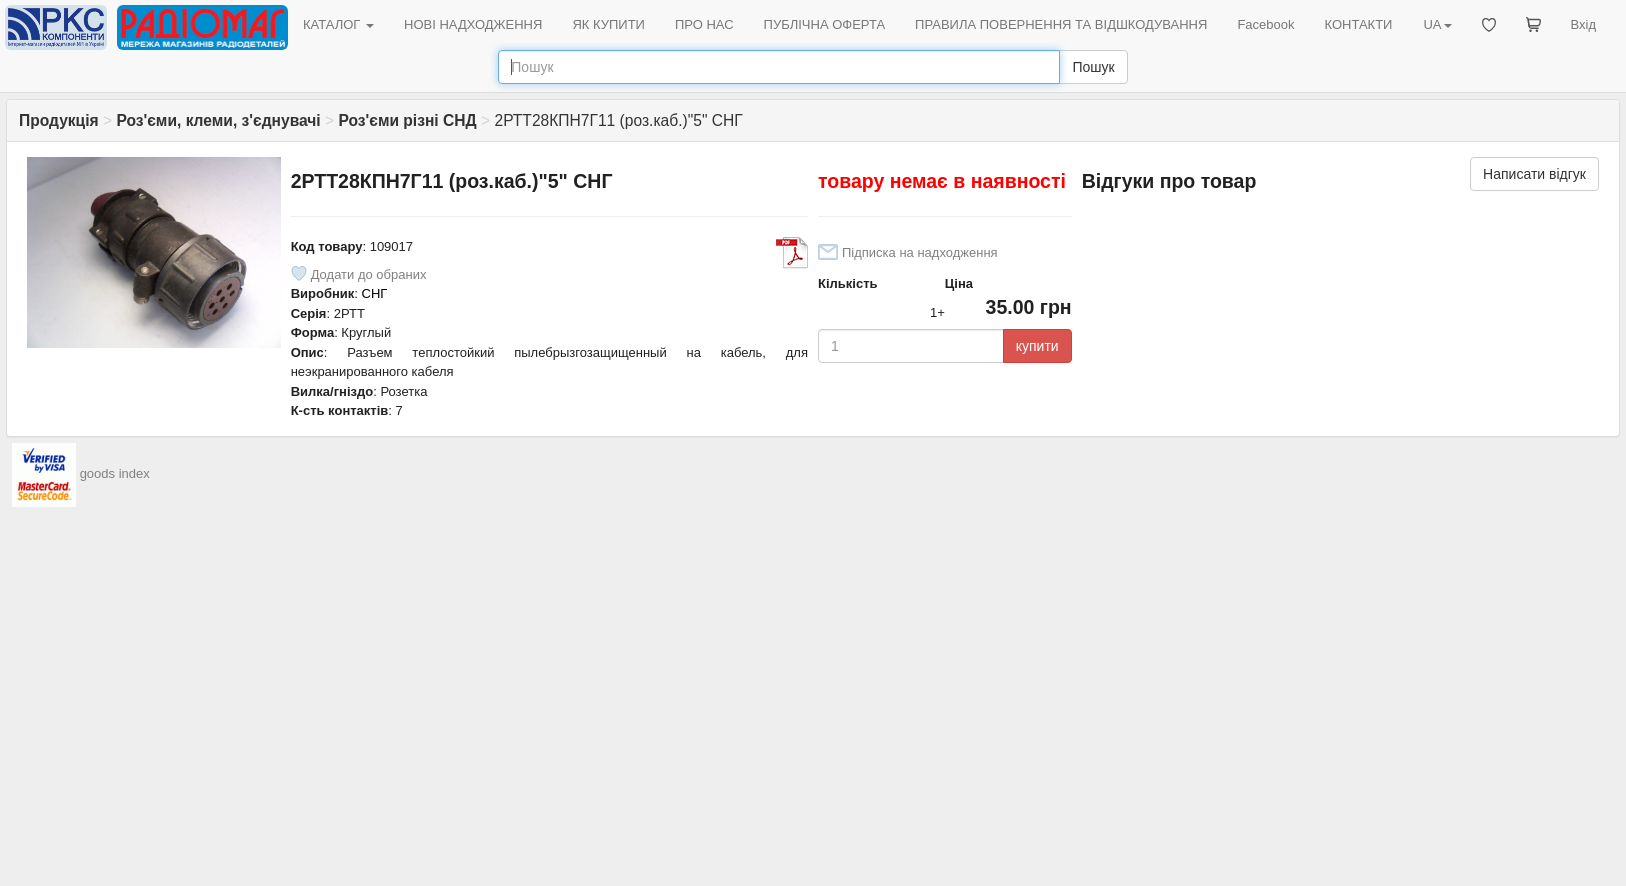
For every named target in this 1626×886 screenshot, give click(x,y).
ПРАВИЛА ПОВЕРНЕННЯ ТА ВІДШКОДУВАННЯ (1061, 24)
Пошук (1093, 67)
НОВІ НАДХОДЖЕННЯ (473, 24)
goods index (115, 473)
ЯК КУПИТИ (608, 24)
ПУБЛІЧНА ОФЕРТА (825, 24)
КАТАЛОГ (338, 24)
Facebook (1265, 24)
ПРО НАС (704, 24)
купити (1037, 346)
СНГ (375, 293)
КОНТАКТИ (1358, 24)
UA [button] (1437, 24)
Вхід (1584, 24)
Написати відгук (1534, 174)
